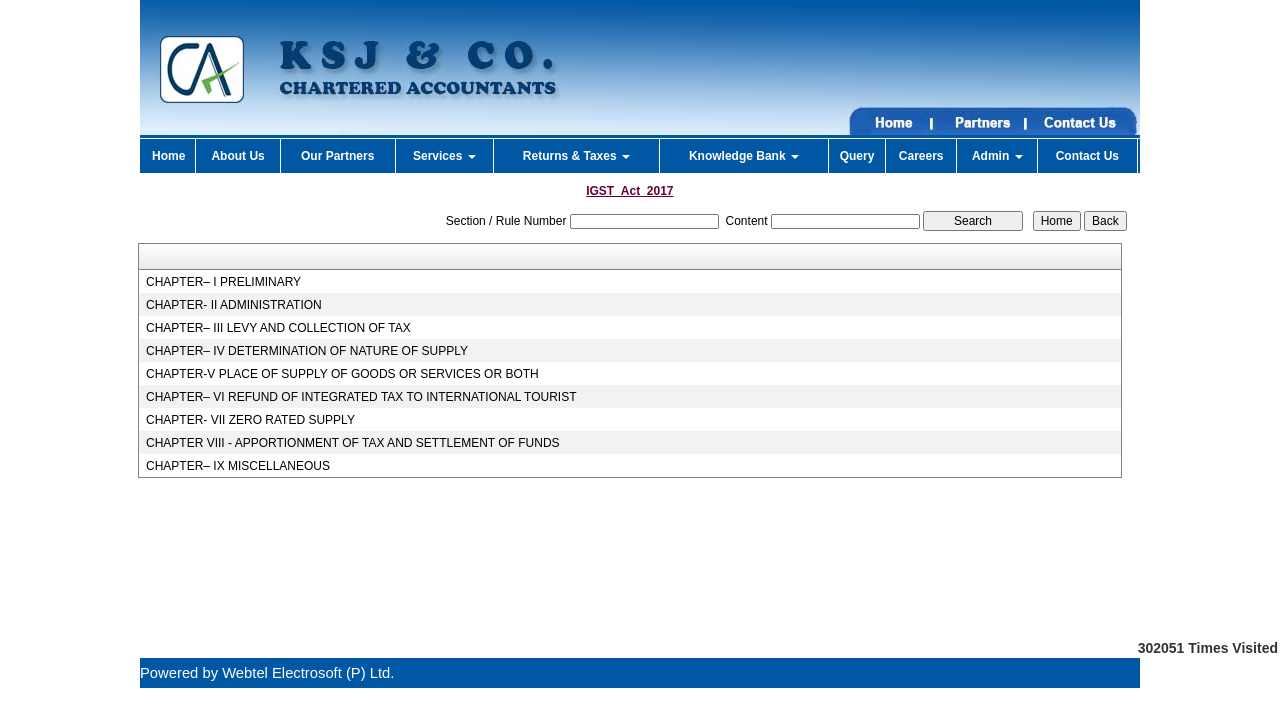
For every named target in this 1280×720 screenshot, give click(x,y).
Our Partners (337, 156)
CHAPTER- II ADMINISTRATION (234, 305)
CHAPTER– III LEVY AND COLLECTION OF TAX (278, 328)
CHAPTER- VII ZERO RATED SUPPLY (250, 420)
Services (444, 156)
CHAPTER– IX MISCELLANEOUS (238, 466)
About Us (237, 156)
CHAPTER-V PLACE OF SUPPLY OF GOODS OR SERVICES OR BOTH (342, 374)
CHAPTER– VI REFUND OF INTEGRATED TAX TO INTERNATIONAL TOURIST (361, 397)
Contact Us (1087, 156)
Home (168, 156)
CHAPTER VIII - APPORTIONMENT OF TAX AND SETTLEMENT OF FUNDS (353, 443)
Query (857, 156)
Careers (921, 156)
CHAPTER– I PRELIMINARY (223, 282)
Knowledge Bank (744, 156)
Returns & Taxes (576, 156)
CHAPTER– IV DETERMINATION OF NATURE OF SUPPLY (307, 351)
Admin (997, 156)
